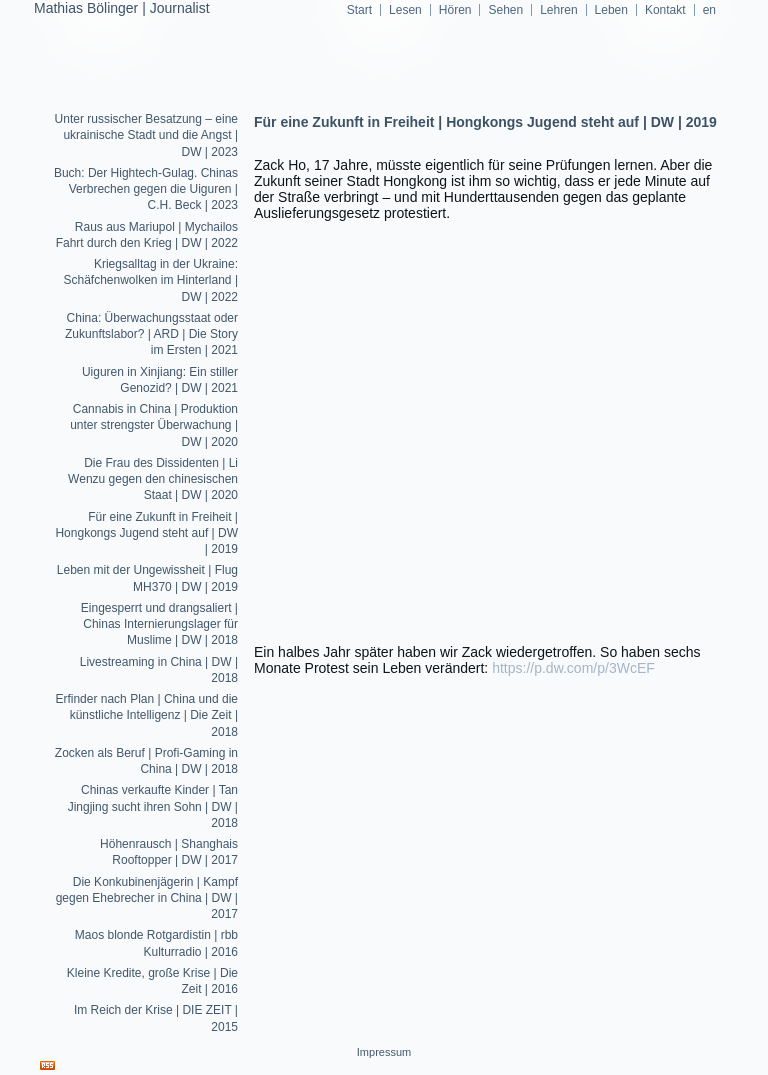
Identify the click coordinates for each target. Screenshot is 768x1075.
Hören (455, 10)
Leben (611, 10)
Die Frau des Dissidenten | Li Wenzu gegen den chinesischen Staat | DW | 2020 (153, 479)
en (709, 10)
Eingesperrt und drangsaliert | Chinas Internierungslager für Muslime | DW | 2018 (159, 624)
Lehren (558, 10)
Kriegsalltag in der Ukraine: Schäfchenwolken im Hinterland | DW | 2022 (150, 280)
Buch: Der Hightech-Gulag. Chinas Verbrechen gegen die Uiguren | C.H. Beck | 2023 (146, 189)
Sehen (505, 10)
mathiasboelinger (384, 139)
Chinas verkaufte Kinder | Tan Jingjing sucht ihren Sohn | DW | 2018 (153, 806)
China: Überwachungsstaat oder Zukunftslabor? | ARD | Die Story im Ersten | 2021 (151, 334)
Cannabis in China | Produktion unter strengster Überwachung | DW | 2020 (154, 425)
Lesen (405, 10)
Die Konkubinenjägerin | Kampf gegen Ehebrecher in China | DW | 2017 (147, 898)
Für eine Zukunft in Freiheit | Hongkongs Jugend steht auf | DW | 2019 (146, 533)
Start (359, 10)
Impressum (384, 1052)
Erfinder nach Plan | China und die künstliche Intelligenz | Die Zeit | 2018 (146, 715)
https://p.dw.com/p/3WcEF (573, 668)
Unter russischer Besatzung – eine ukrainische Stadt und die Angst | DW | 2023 (146, 135)
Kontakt (665, 10)
